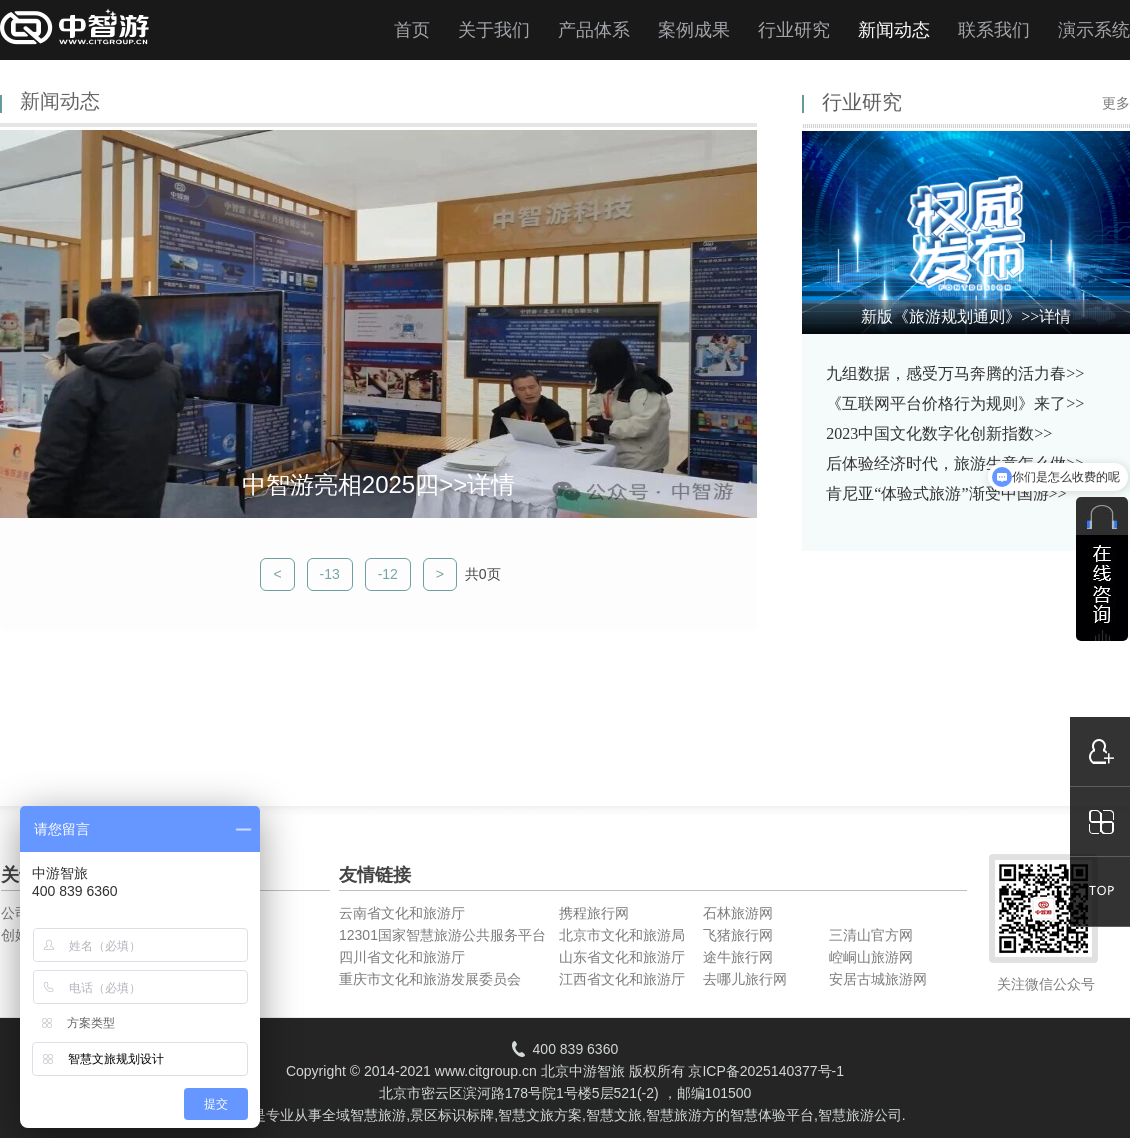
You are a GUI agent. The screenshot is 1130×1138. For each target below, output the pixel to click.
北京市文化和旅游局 (622, 935)
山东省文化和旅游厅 (622, 957)
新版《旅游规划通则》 (966, 316)
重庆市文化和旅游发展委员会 (430, 979)
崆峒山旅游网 (871, 957)
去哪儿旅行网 (745, 979)
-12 (388, 574)
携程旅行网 (594, 913)
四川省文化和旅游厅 (402, 957)
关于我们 (494, 30)
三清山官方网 (871, 935)
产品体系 (594, 30)
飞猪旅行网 (738, 935)
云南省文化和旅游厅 (402, 913)
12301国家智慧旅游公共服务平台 (442, 935)
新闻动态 (894, 30)
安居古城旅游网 (878, 979)
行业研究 (794, 30)
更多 (1116, 103)
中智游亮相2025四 (378, 484)
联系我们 (994, 30)
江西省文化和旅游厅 (622, 979)
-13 (330, 574)
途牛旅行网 (738, 957)
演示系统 (1094, 30)
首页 (412, 30)
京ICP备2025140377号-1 (766, 1071)
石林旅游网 (738, 913)
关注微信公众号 (1046, 984)
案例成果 (694, 30)
